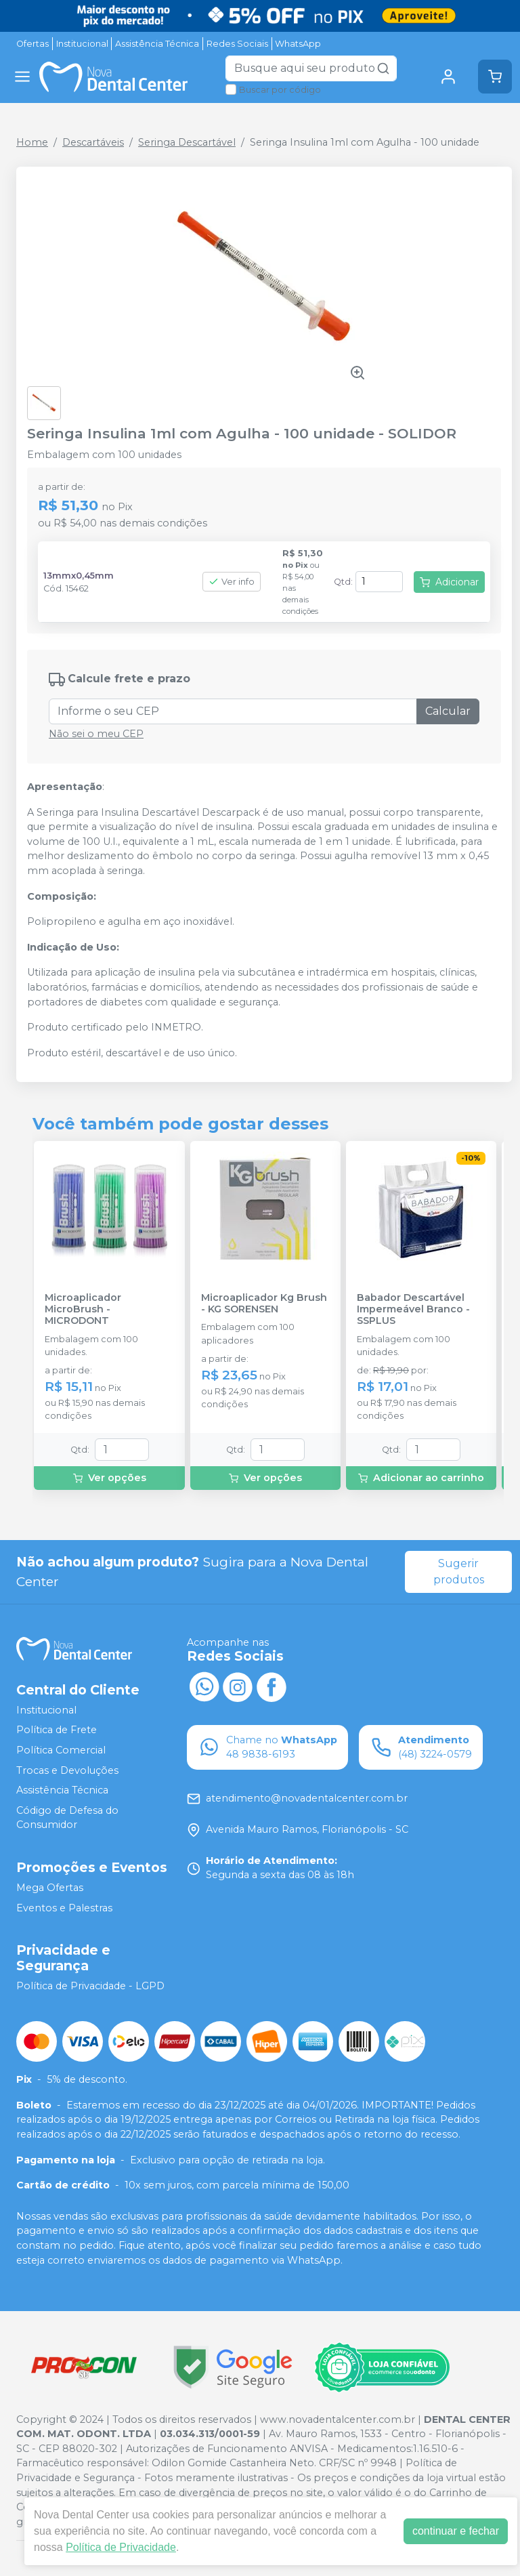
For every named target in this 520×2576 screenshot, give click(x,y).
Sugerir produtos (458, 1571)
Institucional (82, 44)
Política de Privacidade (121, 2547)
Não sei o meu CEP (96, 734)
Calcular (448, 711)
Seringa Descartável (187, 142)
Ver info (232, 582)
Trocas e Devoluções (67, 1770)
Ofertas (32, 44)
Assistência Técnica (157, 44)
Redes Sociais (237, 44)
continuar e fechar (455, 2531)
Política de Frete (56, 1730)
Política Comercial (61, 1750)
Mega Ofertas (49, 1888)
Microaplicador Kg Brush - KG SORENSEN (264, 1303)
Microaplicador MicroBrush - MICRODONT (83, 1309)
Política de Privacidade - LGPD (90, 1986)
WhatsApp (298, 44)
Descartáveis (93, 142)
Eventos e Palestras (64, 1908)
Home (32, 142)
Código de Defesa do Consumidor (67, 1817)
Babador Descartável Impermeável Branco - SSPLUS (413, 1309)
